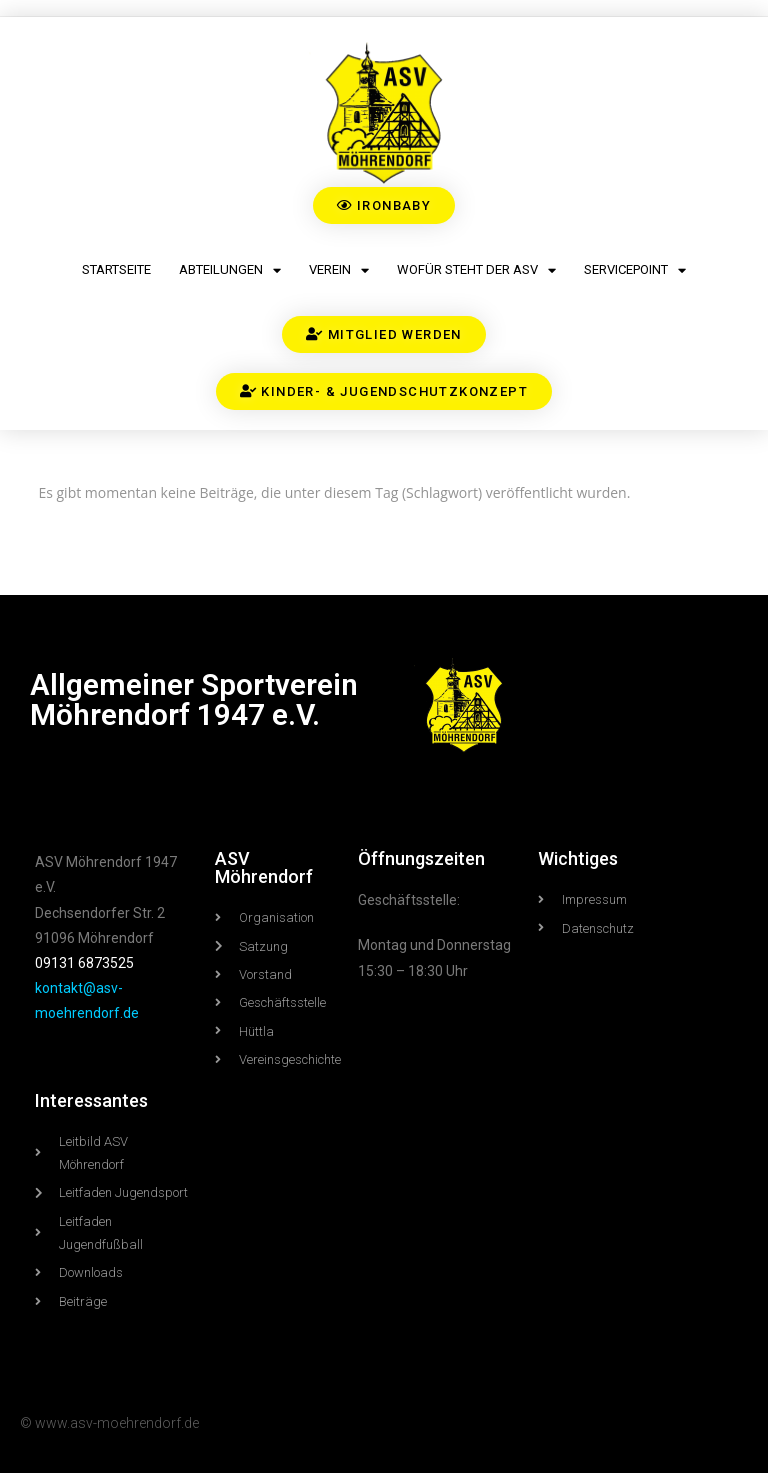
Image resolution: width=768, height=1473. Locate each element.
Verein (339, 270)
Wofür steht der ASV (476, 270)
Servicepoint (635, 270)
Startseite (116, 269)
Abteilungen (230, 270)
